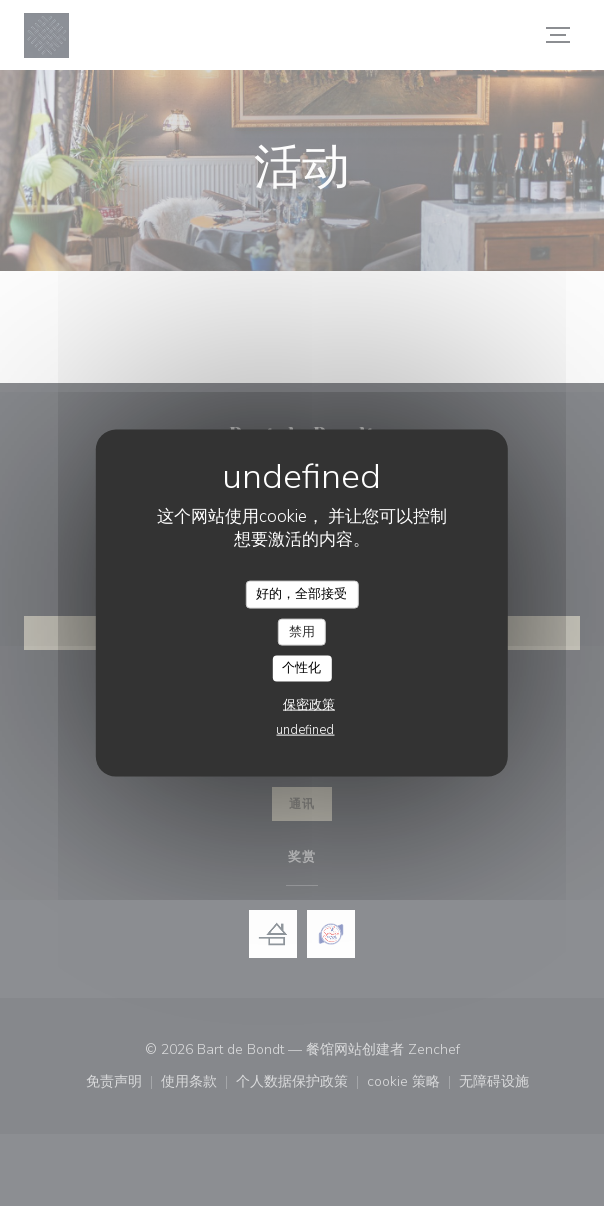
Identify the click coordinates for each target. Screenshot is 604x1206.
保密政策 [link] (309, 704)
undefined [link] (305, 729)
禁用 (302, 631)
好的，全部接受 (301, 594)
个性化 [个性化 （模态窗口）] (301, 668)
